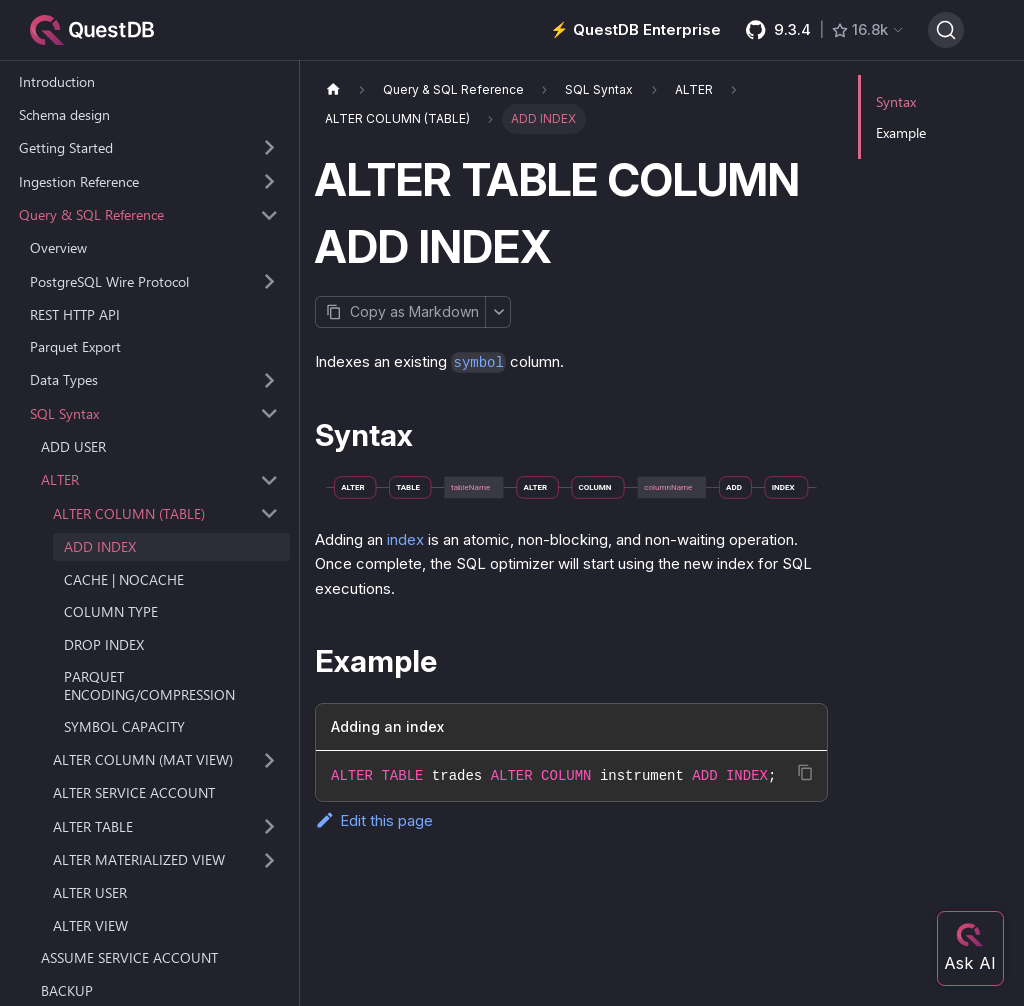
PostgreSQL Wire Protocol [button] (109, 281)
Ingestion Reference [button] (79, 181)
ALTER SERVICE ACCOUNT (134, 792)
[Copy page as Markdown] (400, 312)
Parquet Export (75, 346)
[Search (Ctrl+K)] (946, 30)
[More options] (498, 312)
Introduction (57, 81)
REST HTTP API (75, 314)
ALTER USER (90, 892)
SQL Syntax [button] (64, 413)
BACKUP (67, 990)
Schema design (64, 114)
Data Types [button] (64, 379)
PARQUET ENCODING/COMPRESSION (149, 685)
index (405, 539)
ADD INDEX (100, 546)
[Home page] (333, 89)
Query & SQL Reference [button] (91, 214)
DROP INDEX (104, 644)
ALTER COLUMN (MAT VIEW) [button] (143, 759)
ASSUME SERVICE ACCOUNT (129, 957)
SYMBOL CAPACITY (124, 726)
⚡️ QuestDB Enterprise (635, 29)
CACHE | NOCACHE (124, 579)
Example (901, 132)
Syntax (896, 101)
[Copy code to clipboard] (805, 772)
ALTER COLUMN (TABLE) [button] (129, 513)
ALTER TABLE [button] (93, 826)
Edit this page (374, 820)
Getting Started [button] (66, 147)
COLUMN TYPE (111, 611)
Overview (58, 247)
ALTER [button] (60, 479)
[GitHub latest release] (824, 30)
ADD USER (73, 446)
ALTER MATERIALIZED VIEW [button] (139, 859)
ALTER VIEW (90, 925)
